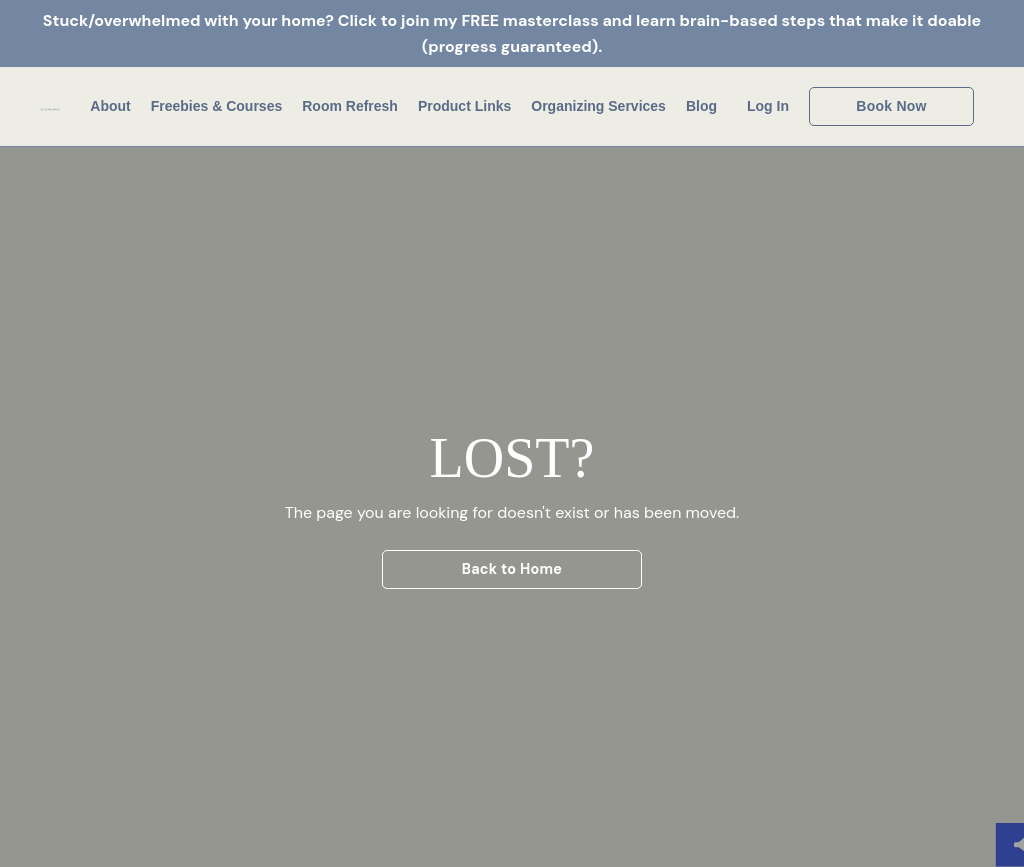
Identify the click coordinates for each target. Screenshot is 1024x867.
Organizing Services (598, 106)
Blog (701, 106)
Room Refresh (350, 106)
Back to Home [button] (512, 569)
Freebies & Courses (217, 106)
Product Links (464, 106)
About (110, 106)
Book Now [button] (891, 106)
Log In (768, 106)
